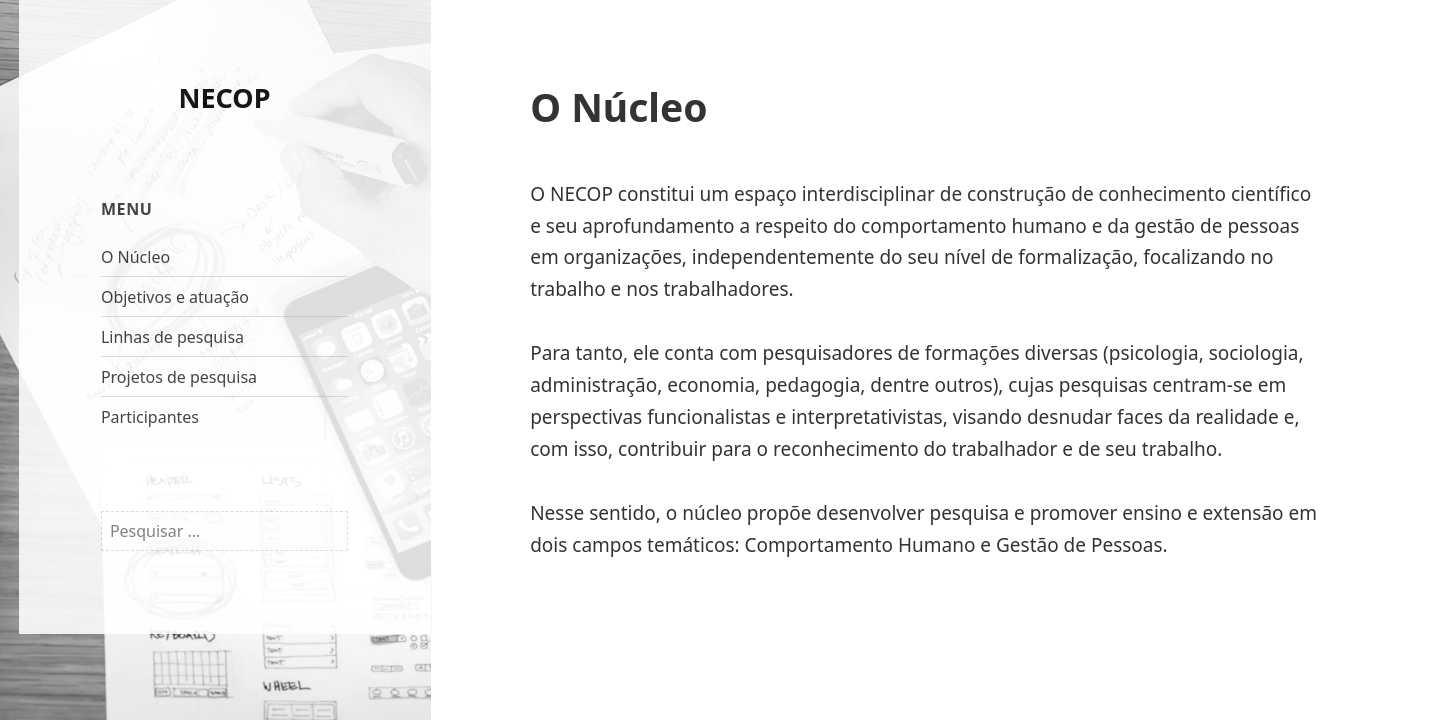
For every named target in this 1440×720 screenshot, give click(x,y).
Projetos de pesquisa (179, 377)
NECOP (225, 97)
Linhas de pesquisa (172, 337)
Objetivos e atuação (175, 297)
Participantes (150, 417)
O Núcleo (135, 257)
